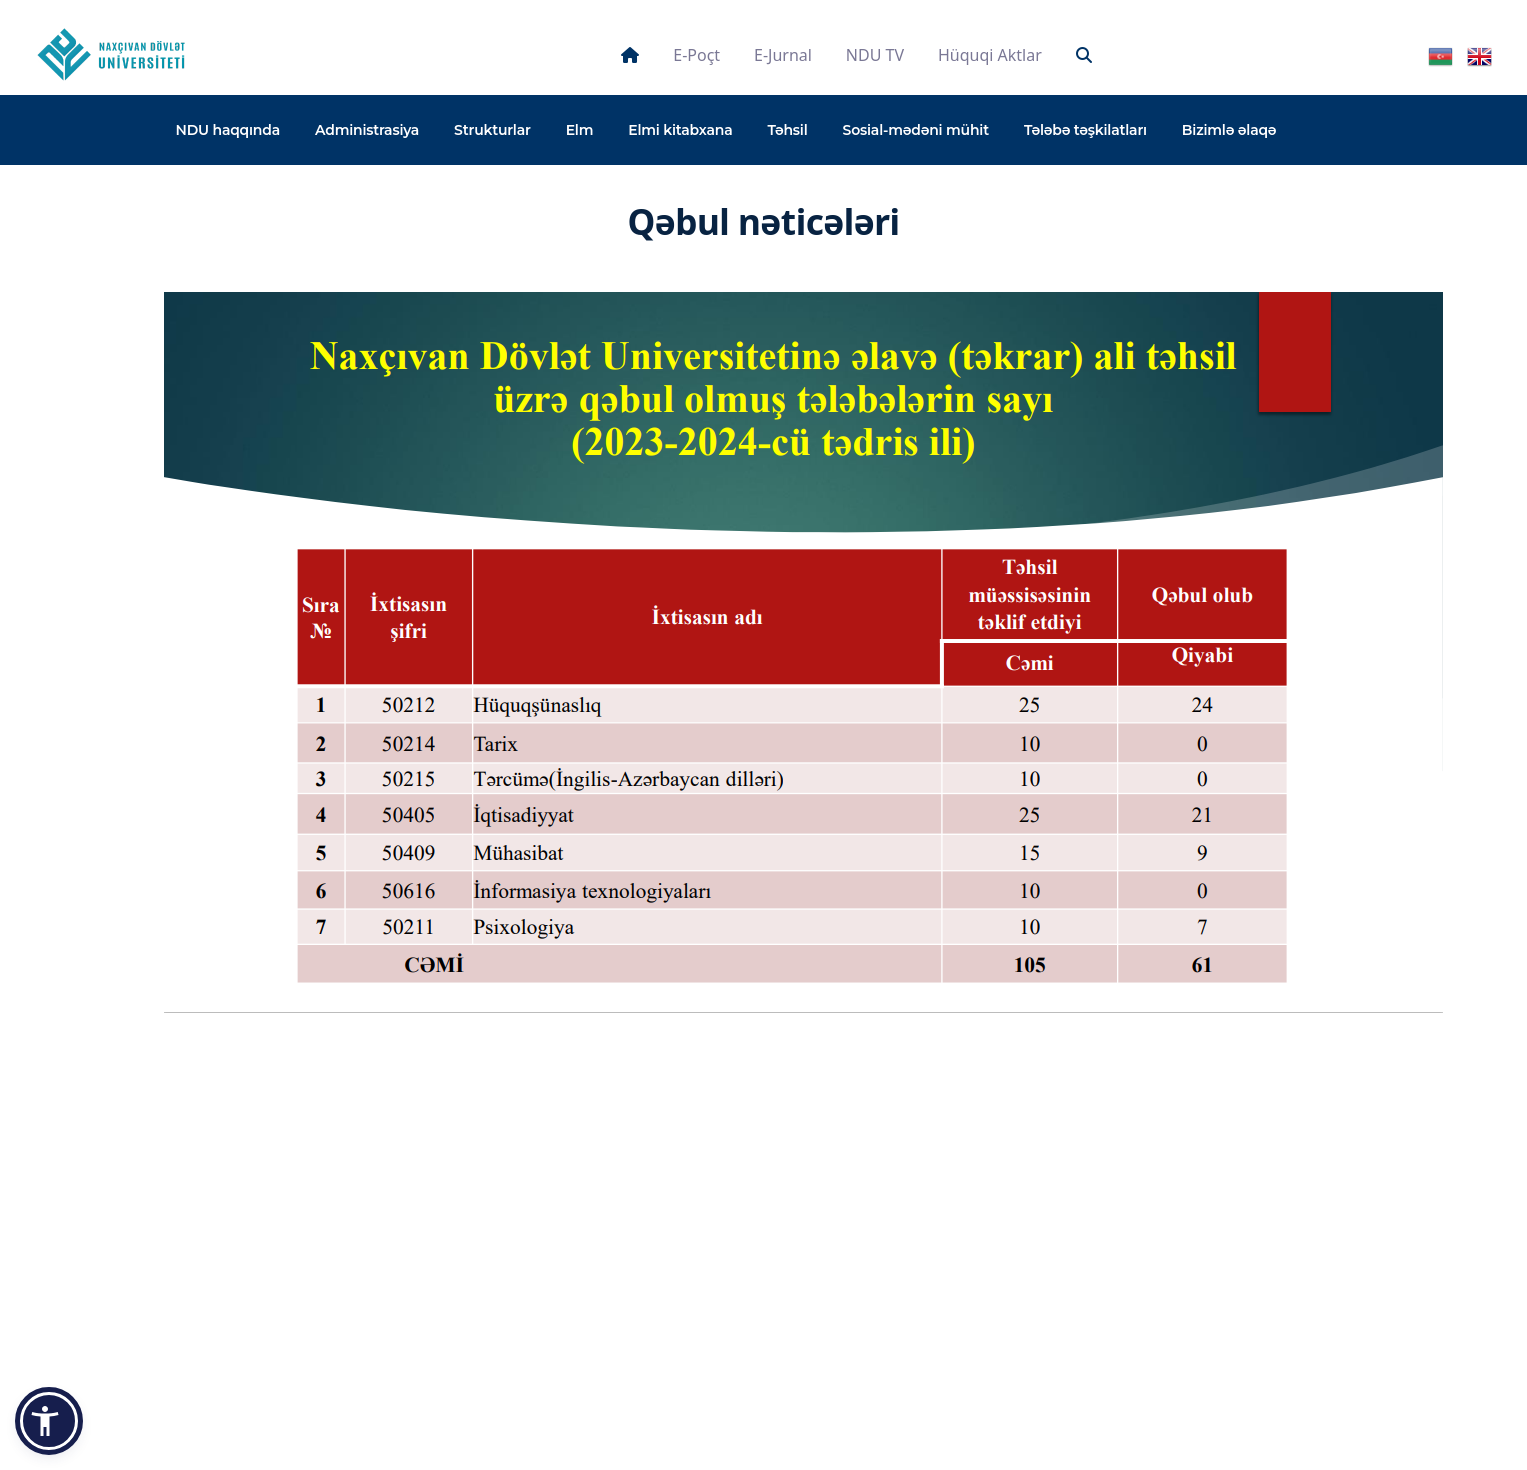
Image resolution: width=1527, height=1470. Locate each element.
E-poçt (696, 55)
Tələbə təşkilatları (1085, 130)
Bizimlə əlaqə (1229, 130)
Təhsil (787, 130)
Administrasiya (367, 130)
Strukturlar (492, 130)
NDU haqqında (228, 130)
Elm (580, 130)
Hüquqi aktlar (990, 55)
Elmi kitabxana (680, 130)
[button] (49, 1421)
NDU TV (875, 55)
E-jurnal (783, 55)
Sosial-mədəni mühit (916, 130)
